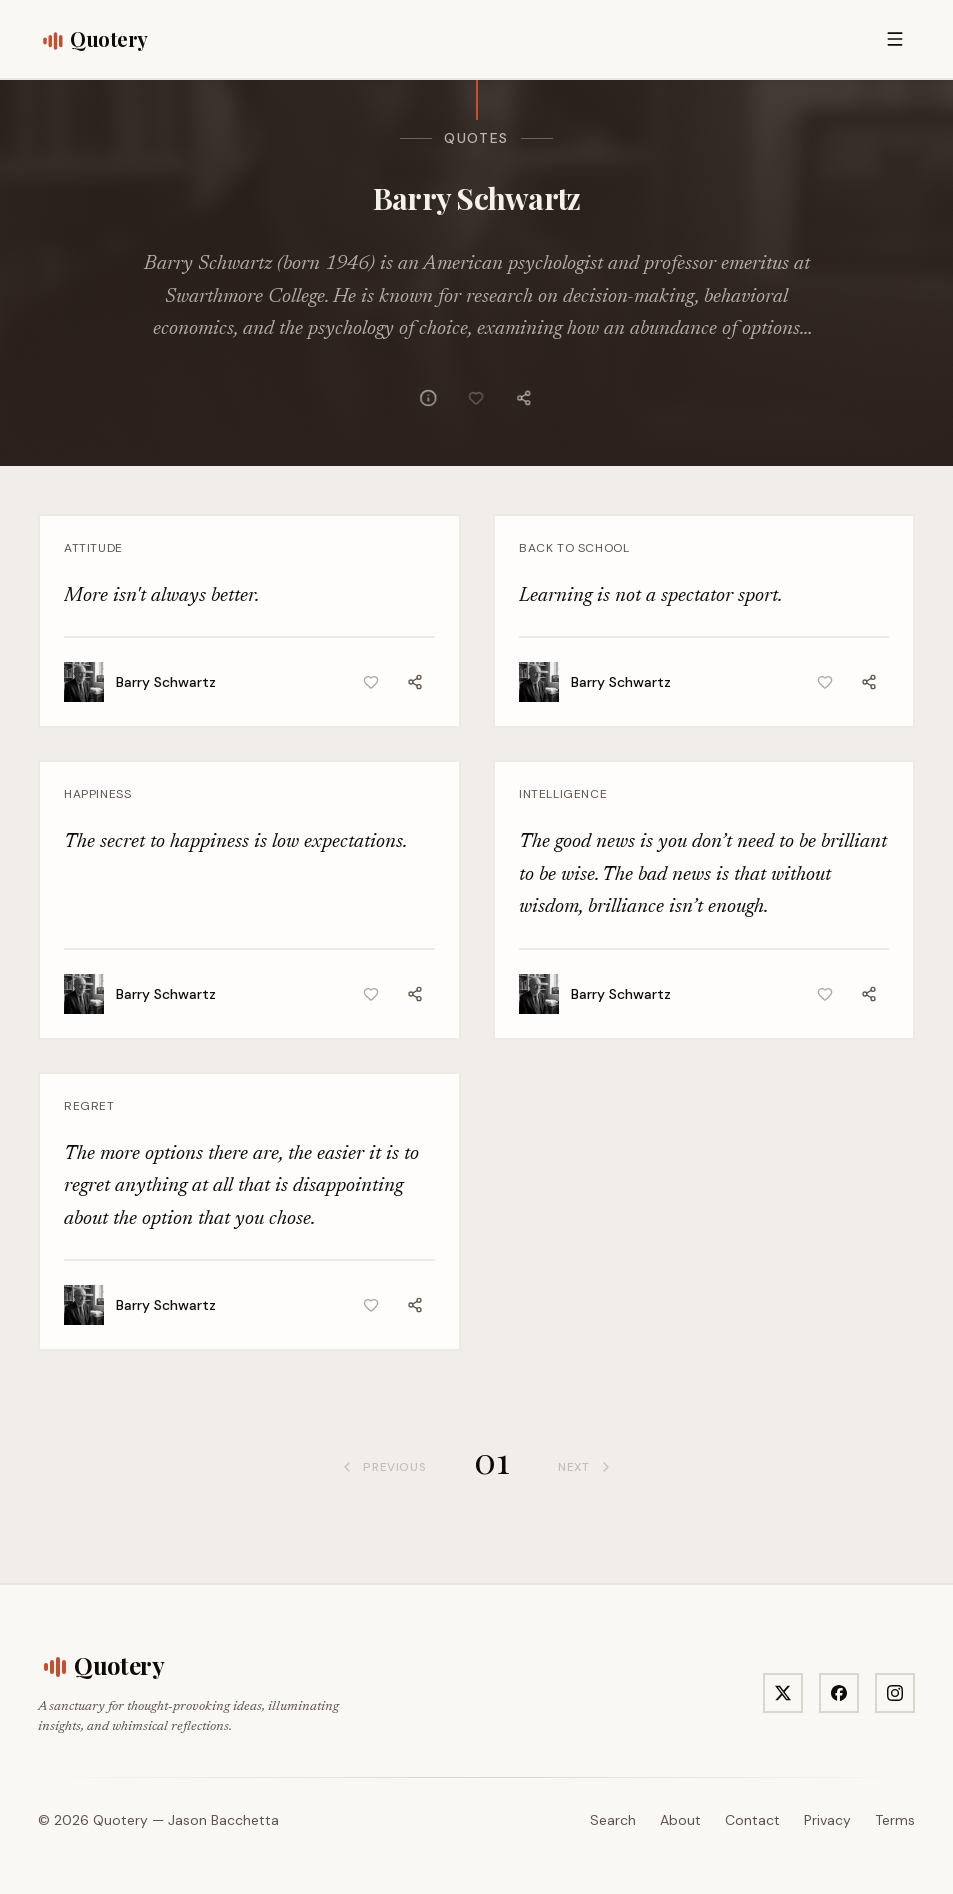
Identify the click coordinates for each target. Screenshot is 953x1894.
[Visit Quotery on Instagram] (895, 1693)
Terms (895, 1820)
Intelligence (563, 794)
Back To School (574, 548)
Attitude (93, 548)
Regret (89, 1106)
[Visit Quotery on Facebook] (839, 1693)
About (680, 1820)
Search (613, 1820)
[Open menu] (895, 39)
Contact (752, 1820)
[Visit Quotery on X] (783, 1693)
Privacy (827, 1820)
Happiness (97, 794)
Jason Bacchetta (223, 1820)
